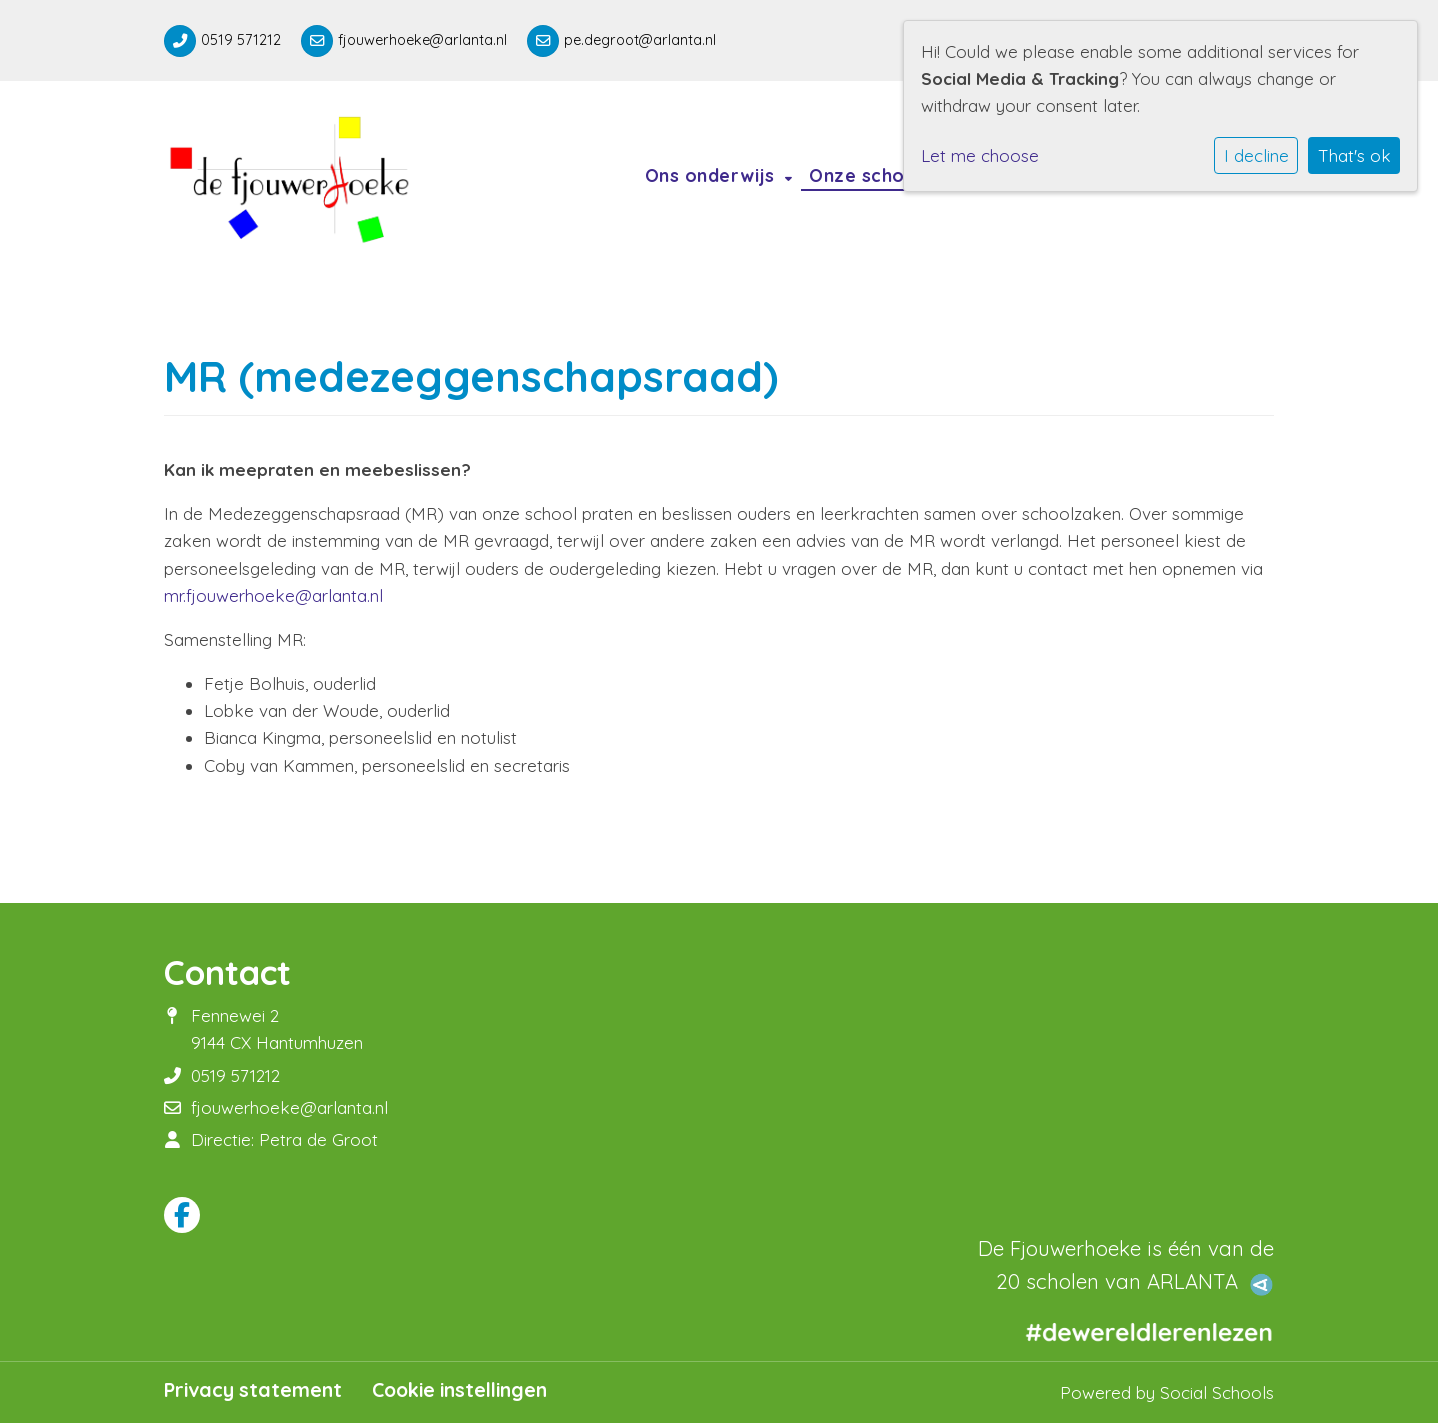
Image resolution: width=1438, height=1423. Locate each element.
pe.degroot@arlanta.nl (640, 40)
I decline (1256, 155)
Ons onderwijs (712, 175)
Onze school (868, 175)
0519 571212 (241, 40)
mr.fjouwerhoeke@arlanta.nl (273, 595)
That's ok (1354, 155)
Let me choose (980, 155)
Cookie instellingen (459, 1390)
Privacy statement (253, 1390)
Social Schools (1217, 1392)
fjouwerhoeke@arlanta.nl (422, 40)
